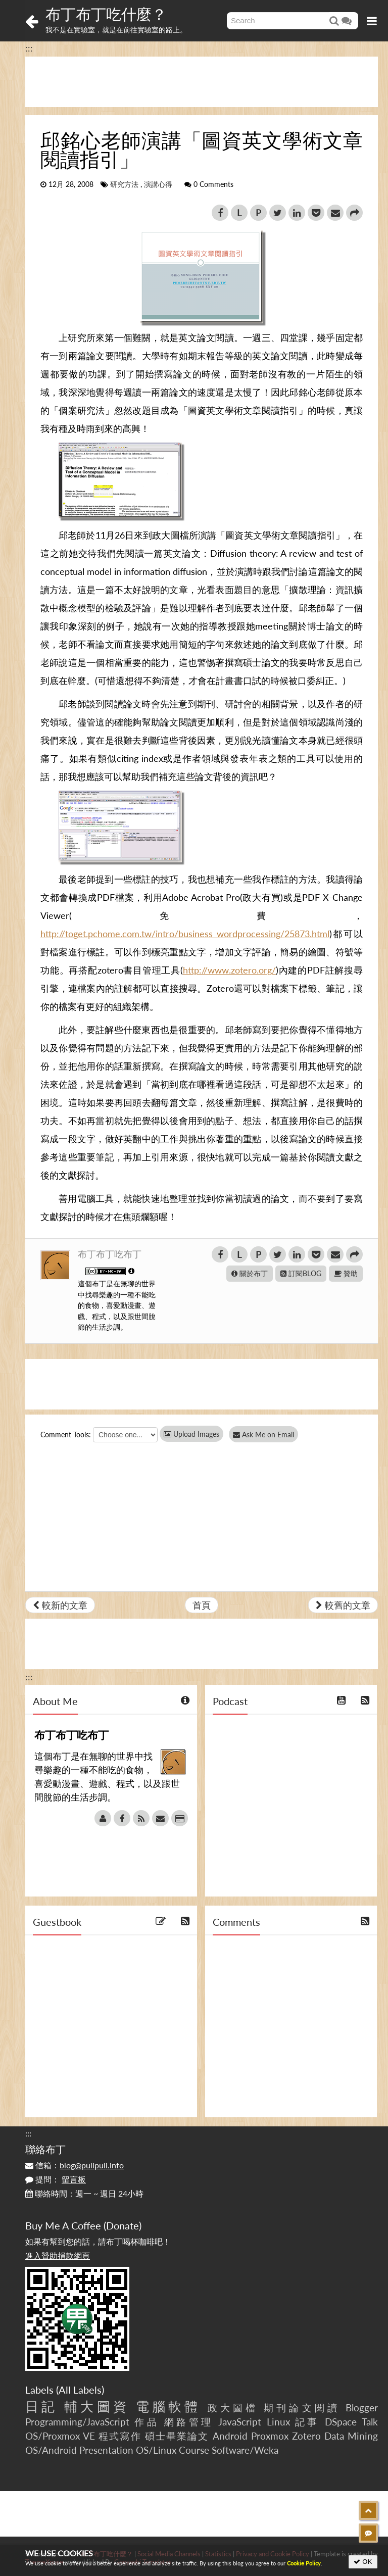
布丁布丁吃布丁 (109, 1253)
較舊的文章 (343, 1605)
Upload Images (191, 1434)
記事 (307, 2421)
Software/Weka (245, 2450)
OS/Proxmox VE (60, 2436)
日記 (41, 2406)
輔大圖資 (96, 2406)
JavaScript (239, 2421)
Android (230, 2436)
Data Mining (351, 2436)
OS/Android (51, 2450)
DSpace (341, 2421)
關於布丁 (249, 1273)
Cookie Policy (304, 2563)
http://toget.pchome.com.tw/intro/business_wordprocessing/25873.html (184, 933)
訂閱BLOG (300, 1273)
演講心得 (158, 184)
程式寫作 (120, 2436)
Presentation (106, 2450)
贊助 (346, 1273)
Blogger (362, 2407)
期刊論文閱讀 (302, 2407)
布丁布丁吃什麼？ (106, 14)
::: (29, 48)
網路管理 (188, 2421)
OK (363, 2561)
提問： (55, 2179)
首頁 (201, 1605)
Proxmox (269, 2436)
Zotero (306, 2436)
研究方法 (124, 184)
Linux (278, 2421)
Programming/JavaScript (77, 2421)
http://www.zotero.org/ (229, 970)
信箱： (74, 2165)
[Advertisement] (201, 82)
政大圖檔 (233, 2407)
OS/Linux (156, 2450)
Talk (370, 2421)
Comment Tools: (65, 1434)
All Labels (80, 2390)
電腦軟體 (168, 2406)
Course (194, 2450)
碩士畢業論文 (177, 2436)
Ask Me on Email (268, 1434)
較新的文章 (60, 1605)
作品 (146, 2421)
